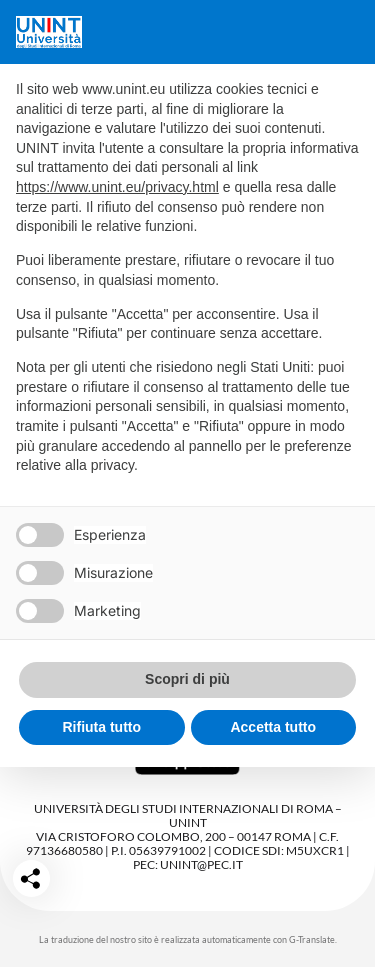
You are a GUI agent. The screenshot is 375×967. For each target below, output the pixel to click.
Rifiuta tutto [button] (101, 727)
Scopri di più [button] (187, 679)
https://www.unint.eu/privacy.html (117, 187)
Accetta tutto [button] (273, 727)
